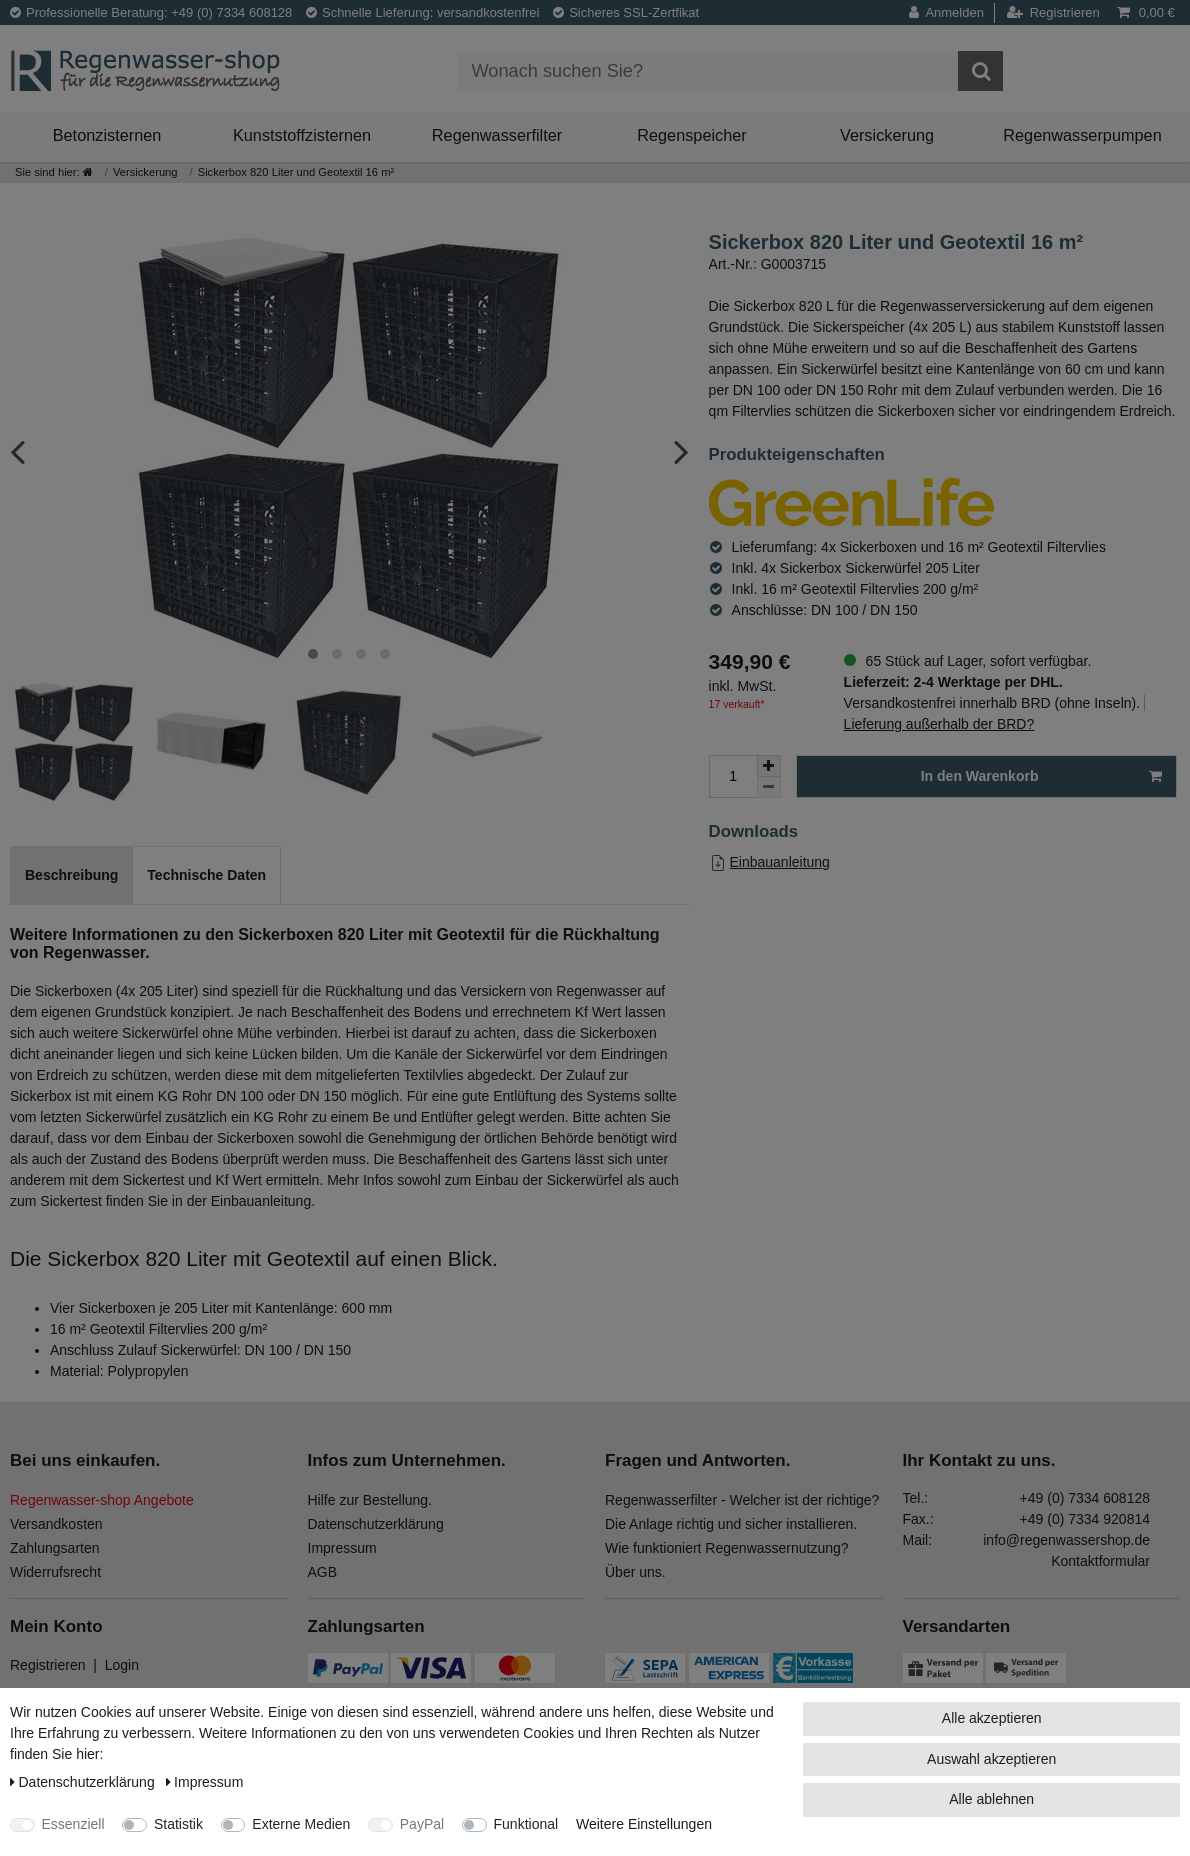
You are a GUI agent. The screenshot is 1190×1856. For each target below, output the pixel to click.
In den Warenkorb (1041, 777)
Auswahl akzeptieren (991, 1759)
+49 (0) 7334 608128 (1085, 1498)
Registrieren (47, 1665)
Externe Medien (301, 1824)
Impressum (342, 1548)
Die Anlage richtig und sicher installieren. (731, 1524)
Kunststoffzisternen (302, 135)
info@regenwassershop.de (1066, 1540)
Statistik (178, 1824)
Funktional (526, 1824)
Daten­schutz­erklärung (84, 1782)
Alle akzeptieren (992, 1718)
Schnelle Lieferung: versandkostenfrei (423, 12)
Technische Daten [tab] (206, 875)
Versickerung (887, 135)
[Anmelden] (952, 13)
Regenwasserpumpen (1082, 135)
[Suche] (980, 71)
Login (122, 1665)
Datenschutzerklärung (376, 1524)
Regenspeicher (692, 135)
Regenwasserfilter (497, 135)
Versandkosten (56, 1524)
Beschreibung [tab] (71, 875)
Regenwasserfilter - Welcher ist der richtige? (742, 1500)
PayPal (422, 1824)
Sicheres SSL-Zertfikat (626, 12)
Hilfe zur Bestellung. (370, 1500)
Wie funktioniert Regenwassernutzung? (727, 1548)
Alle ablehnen (991, 1799)
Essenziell (73, 1824)
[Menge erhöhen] (769, 766)
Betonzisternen (107, 135)
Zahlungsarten (55, 1548)
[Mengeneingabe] (733, 776)
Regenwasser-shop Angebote (102, 1500)
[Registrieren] (1053, 13)
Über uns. (635, 1572)
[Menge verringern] (769, 787)
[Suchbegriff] (708, 71)
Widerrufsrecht (55, 1572)
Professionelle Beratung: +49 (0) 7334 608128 (151, 12)
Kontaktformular (1100, 1561)
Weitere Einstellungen (644, 1824)
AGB (323, 1572)
